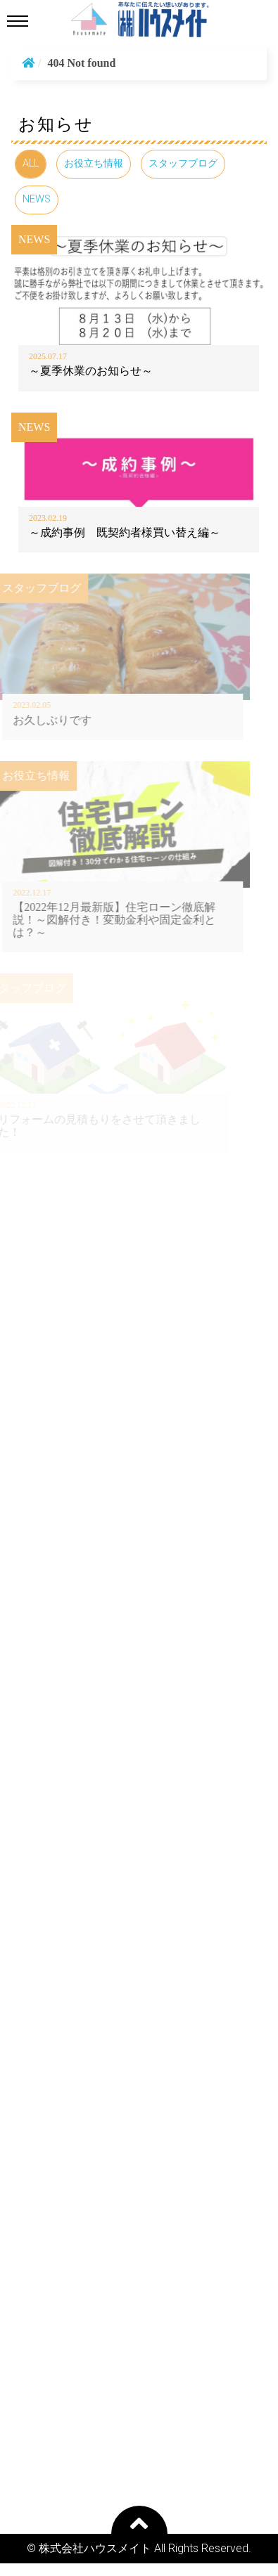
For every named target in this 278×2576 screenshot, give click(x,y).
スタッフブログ (183, 163)
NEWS (37, 199)
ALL (31, 163)
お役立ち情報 (93, 163)
